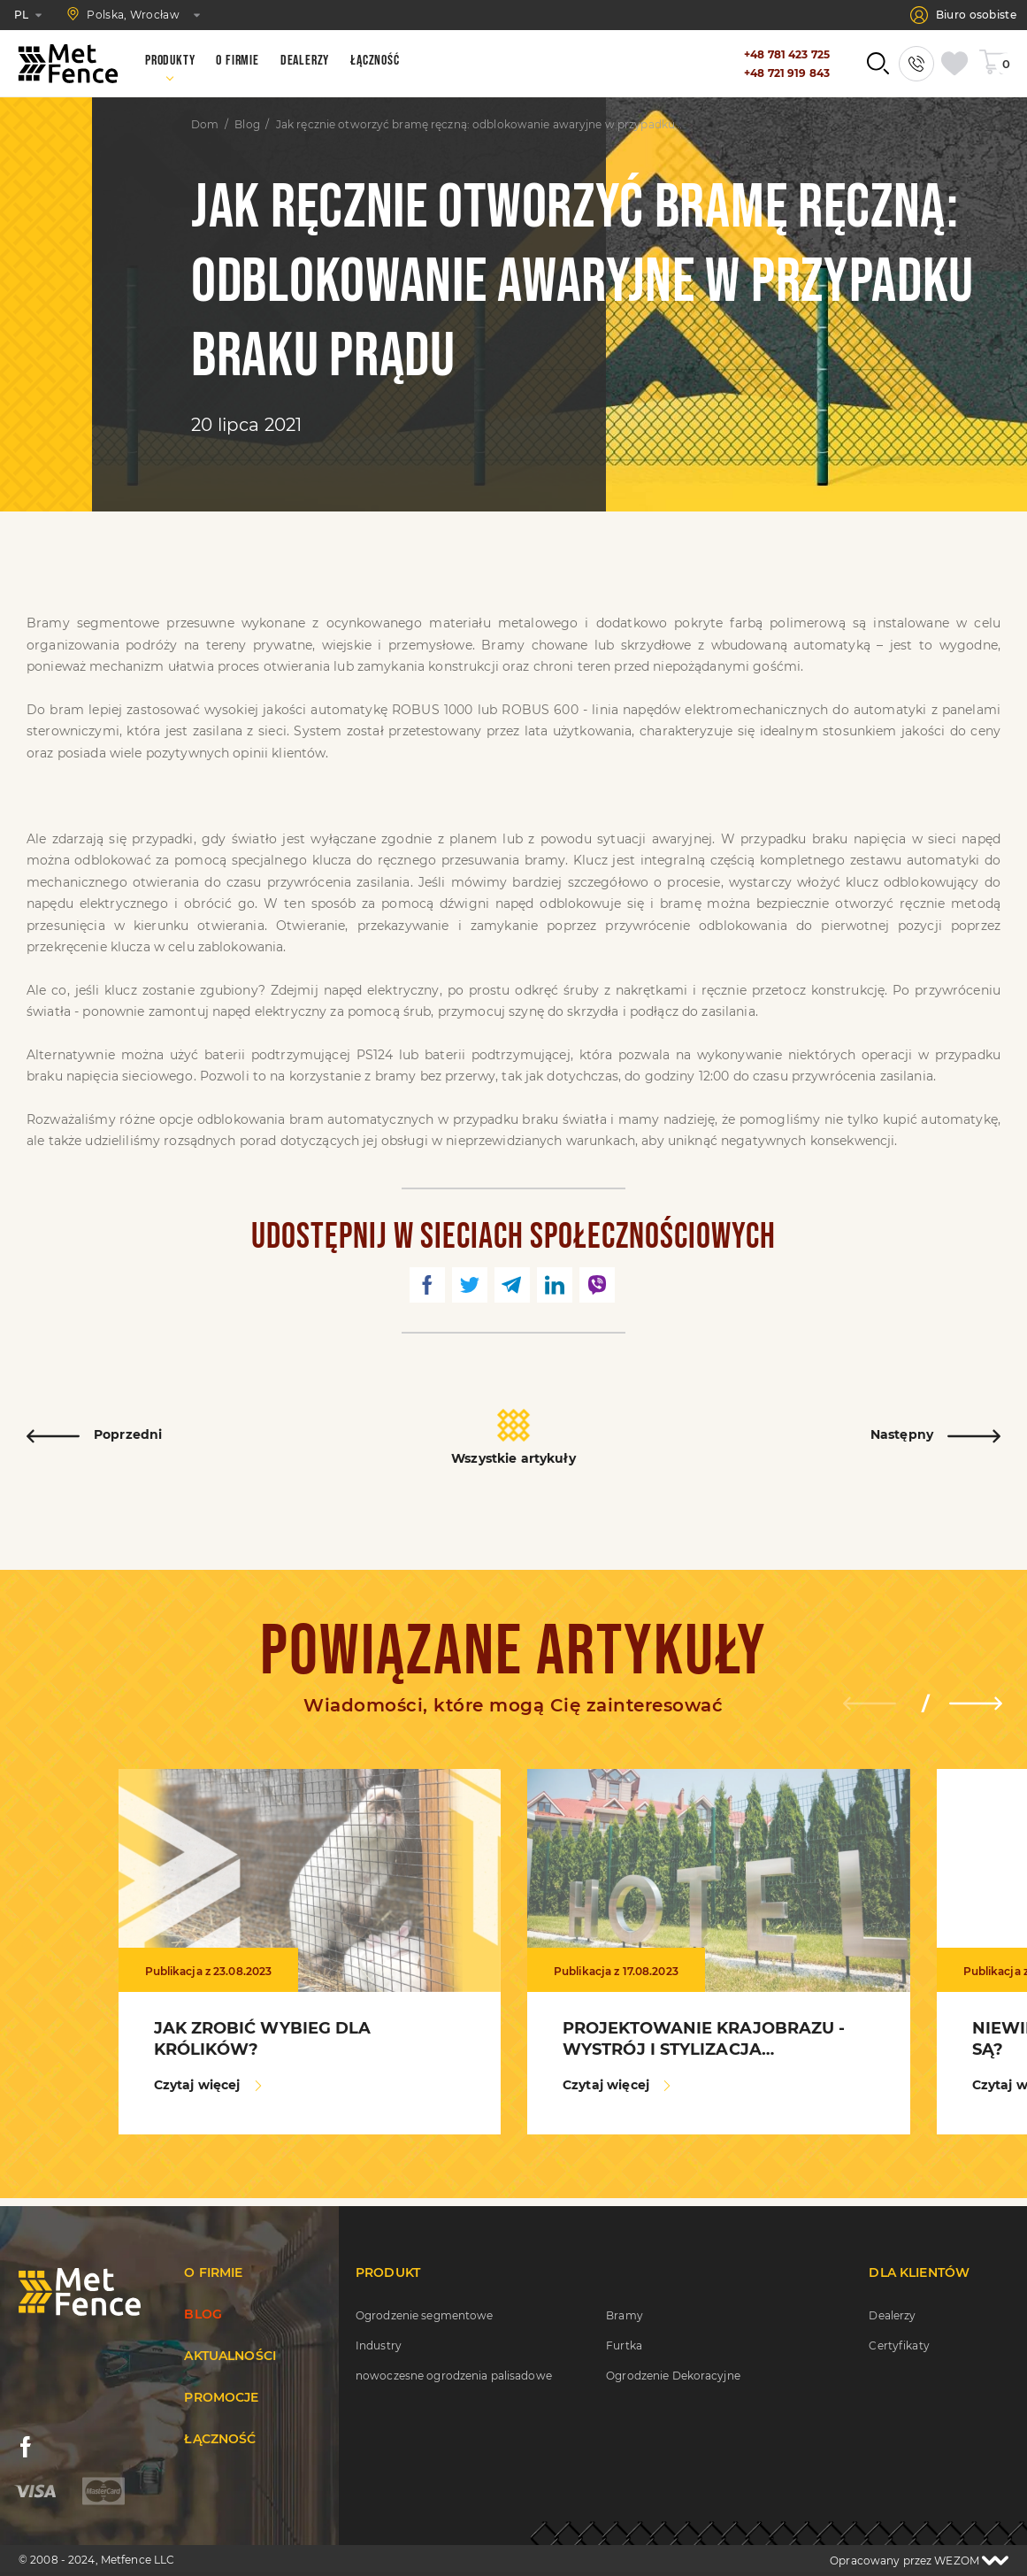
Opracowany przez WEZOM (919, 2560)
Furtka (624, 2345)
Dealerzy (892, 2315)
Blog (246, 125)
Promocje (221, 2397)
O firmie (213, 2272)
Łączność (220, 2439)
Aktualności (230, 2356)
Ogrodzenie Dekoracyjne (673, 2375)
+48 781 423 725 (787, 54)
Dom (204, 125)
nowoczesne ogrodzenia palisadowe (454, 2375)
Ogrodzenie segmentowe (425, 2315)
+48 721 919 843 (787, 73)
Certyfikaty (899, 2345)
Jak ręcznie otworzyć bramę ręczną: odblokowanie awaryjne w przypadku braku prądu (479, 125)
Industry (379, 2345)
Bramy (624, 2315)
